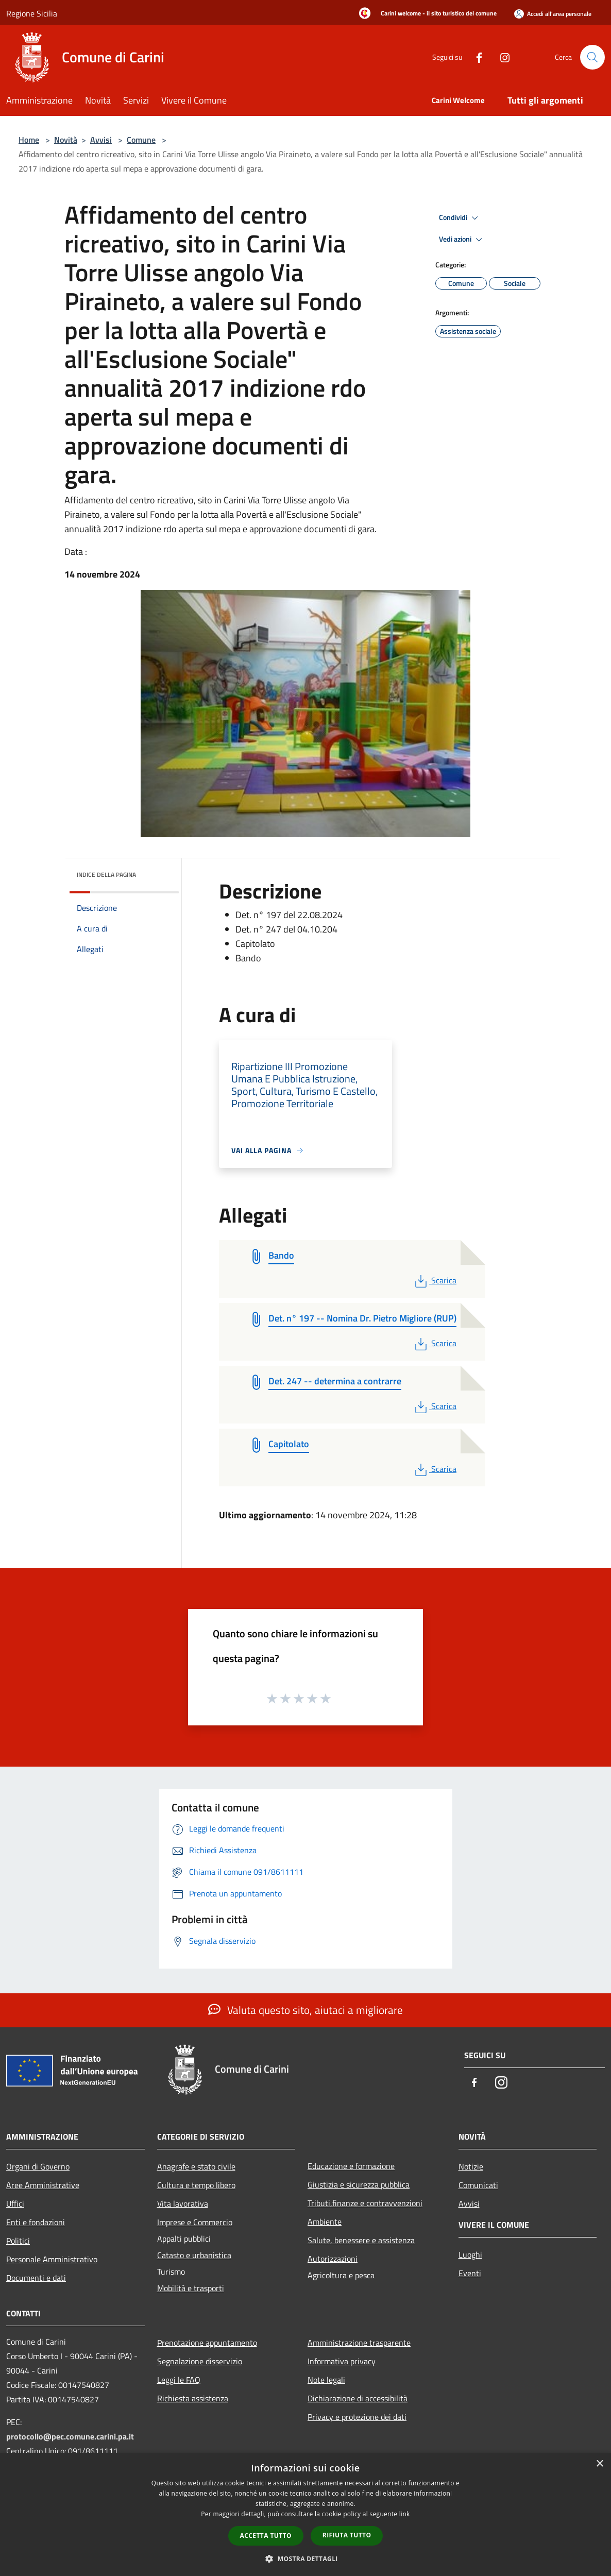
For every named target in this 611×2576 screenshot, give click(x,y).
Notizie (471, 2166)
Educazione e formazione (351, 2166)
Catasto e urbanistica (194, 2255)
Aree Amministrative (42, 2185)
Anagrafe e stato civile (196, 2166)
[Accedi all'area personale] (553, 14)
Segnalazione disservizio (199, 2361)
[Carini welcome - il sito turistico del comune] (425, 14)
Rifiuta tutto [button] (347, 2535)
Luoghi (470, 2254)
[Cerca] (592, 57)
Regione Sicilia (31, 13)
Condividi (460, 218)
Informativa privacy (342, 2361)
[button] (305, 2558)
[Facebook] (475, 57)
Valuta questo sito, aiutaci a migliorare (305, 2010)
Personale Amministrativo (51, 2259)
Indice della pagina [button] (106, 874)
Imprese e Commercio (194, 2222)
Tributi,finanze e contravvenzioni (365, 2203)
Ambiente (325, 2221)
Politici (18, 2240)
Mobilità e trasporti (190, 2288)
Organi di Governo (38, 2166)
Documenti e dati (36, 2278)
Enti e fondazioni (35, 2222)
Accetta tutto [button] (266, 2535)
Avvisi (101, 139)
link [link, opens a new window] (404, 2514)
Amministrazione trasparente (359, 2342)
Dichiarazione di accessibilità (358, 2398)
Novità (65, 139)
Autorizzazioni (333, 2258)
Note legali (326, 2380)
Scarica (434, 1280)
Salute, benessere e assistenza (361, 2240)
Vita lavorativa (182, 2203)
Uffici (15, 2203)
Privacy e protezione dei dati (357, 2417)
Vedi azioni (462, 239)
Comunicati (478, 2185)
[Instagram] (500, 57)
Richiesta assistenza (192, 2398)
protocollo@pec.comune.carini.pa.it (70, 2436)
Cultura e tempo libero (196, 2185)
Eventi (470, 2273)
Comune (141, 139)
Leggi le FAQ (178, 2380)
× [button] (599, 2464)
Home (29, 139)
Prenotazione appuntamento (207, 2342)
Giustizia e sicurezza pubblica (359, 2184)
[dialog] (305, 2514)
